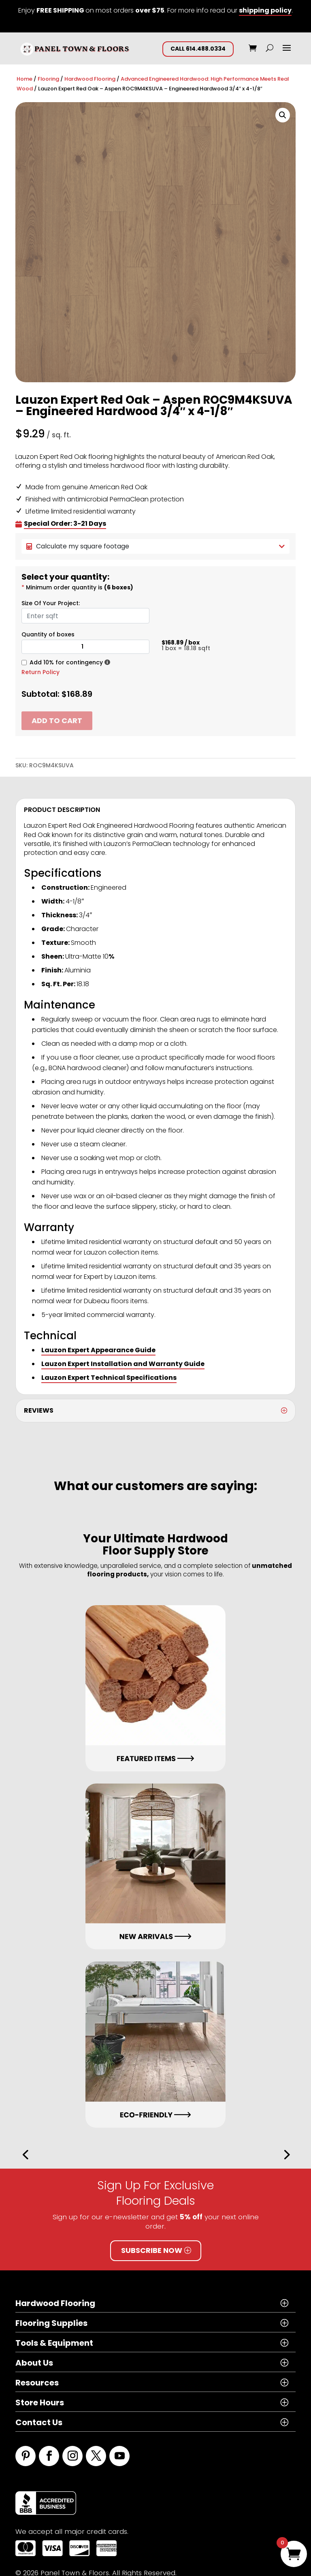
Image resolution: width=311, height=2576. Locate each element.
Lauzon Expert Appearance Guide (98, 1350)
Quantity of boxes (48, 634)
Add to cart (57, 720)
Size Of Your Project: (50, 603)
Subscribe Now (151, 2250)
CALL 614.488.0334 (198, 49)
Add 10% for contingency (66, 662)
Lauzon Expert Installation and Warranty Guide (122, 1363)
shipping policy (265, 10)
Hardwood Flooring (89, 79)
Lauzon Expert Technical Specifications (109, 1377)
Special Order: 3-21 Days (65, 523)
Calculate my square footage (155, 546)
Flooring (48, 79)
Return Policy (40, 672)
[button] (282, 115)
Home (24, 79)
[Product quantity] (85, 647)
